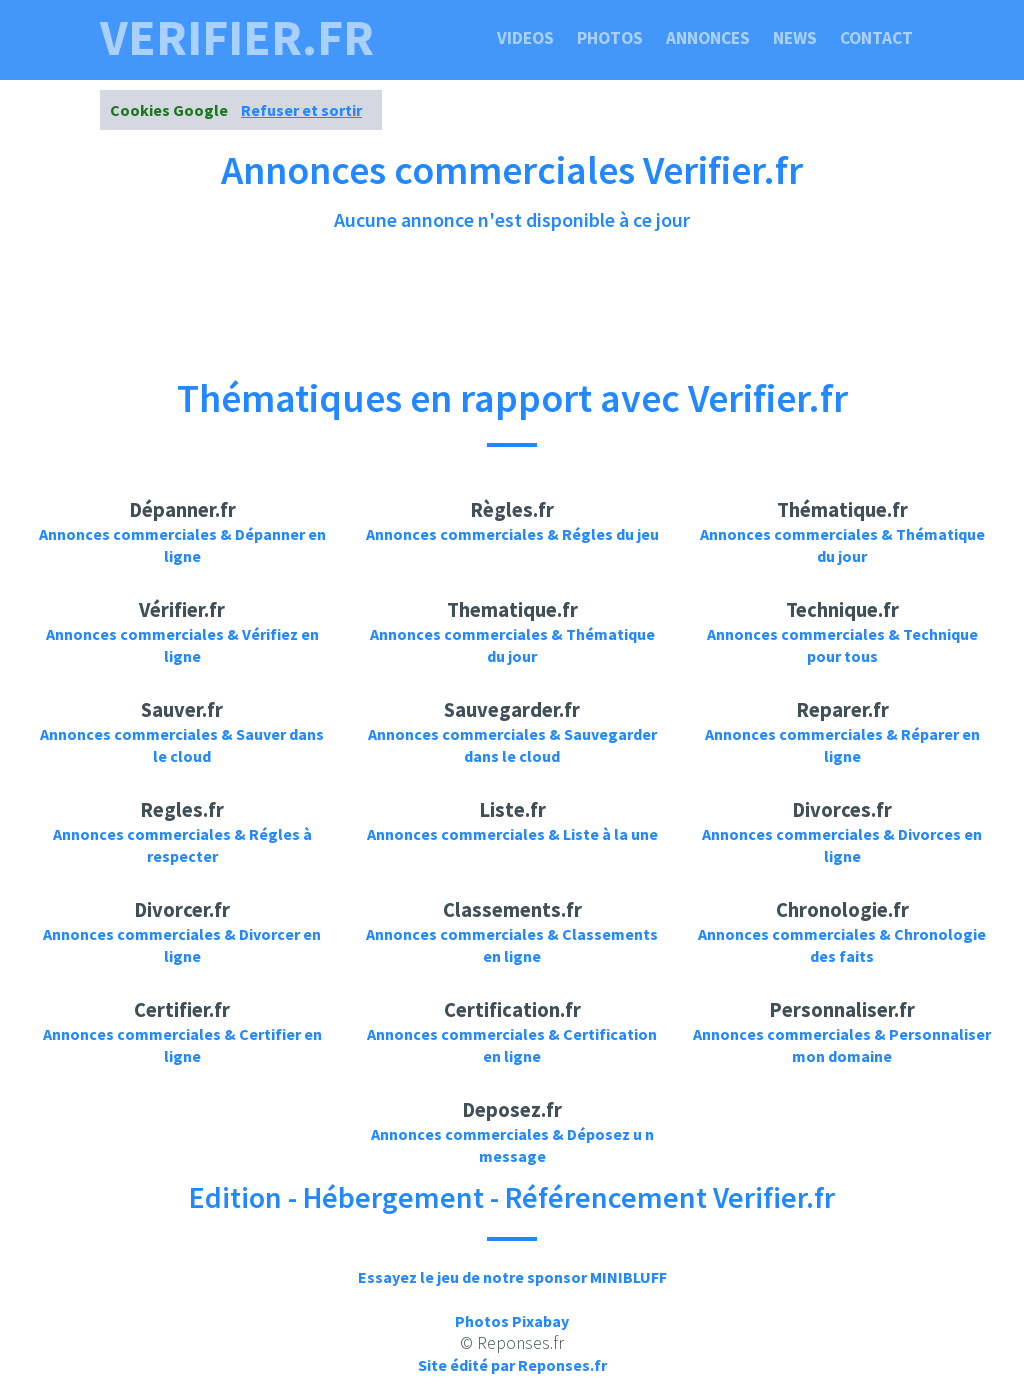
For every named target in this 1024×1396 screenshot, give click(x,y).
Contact (876, 38)
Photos (610, 38)
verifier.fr (237, 38)
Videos (525, 38)
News (795, 38)
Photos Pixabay (512, 1321)
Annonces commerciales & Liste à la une (512, 834)
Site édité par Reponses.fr (512, 1365)
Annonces (708, 38)
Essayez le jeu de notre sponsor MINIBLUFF (512, 1277)
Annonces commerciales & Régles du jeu (512, 534)
